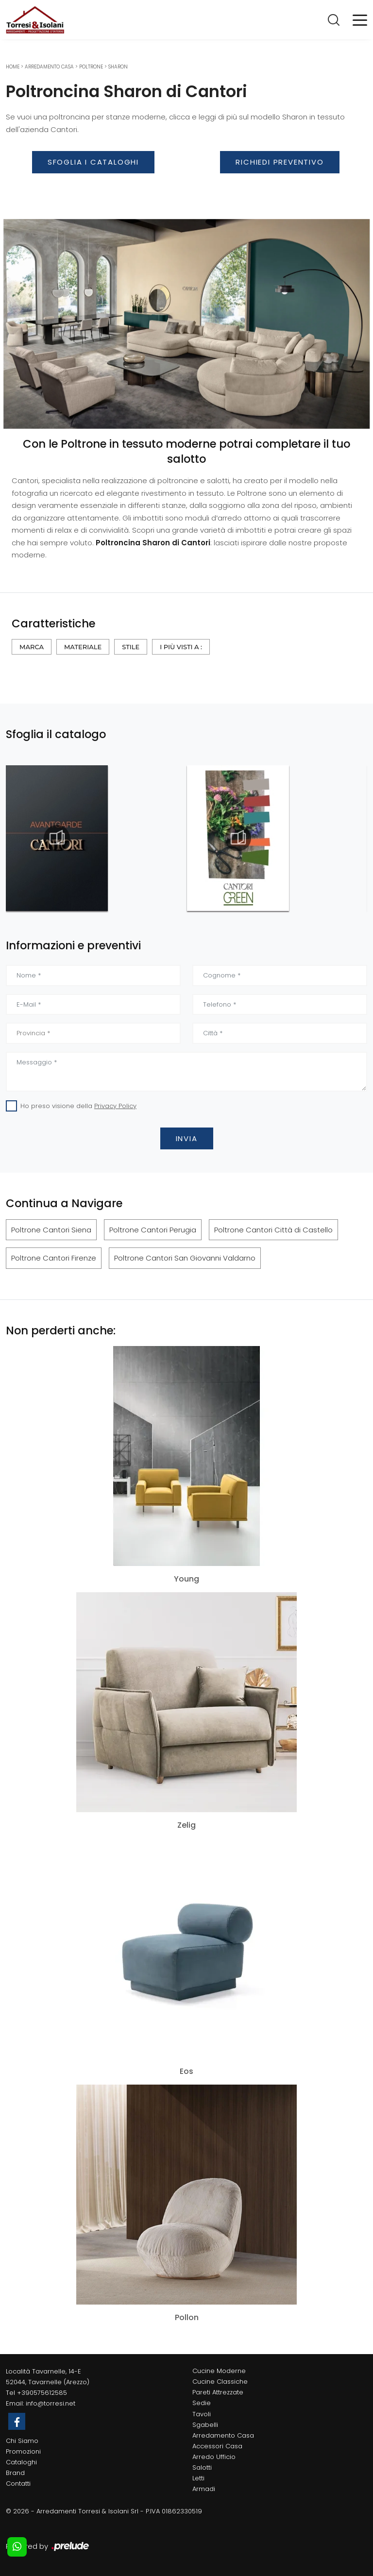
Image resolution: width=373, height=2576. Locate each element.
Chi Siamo (22, 2440)
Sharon (118, 66)
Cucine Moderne (219, 2370)
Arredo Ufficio (214, 2456)
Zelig (186, 1825)
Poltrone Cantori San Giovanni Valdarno (184, 1258)
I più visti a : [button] (181, 647)
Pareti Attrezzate (217, 2392)
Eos (186, 2071)
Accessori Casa (217, 2446)
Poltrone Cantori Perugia (152, 1230)
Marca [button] (31, 647)
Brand (15, 2472)
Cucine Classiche (220, 2381)
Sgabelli (205, 2424)
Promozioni (23, 2451)
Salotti (202, 2467)
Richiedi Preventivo (279, 162)
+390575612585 (42, 2392)
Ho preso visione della (78, 1106)
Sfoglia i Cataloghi (93, 162)
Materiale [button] (83, 647)
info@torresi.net (50, 2403)
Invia (187, 1138)
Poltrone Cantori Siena (51, 1230)
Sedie (201, 2403)
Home (12, 66)
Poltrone (91, 66)
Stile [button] (130, 647)
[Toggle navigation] (360, 19)
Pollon (187, 2317)
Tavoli (201, 2414)
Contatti (18, 2483)
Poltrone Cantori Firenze (53, 1258)
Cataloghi (21, 2462)
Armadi (203, 2488)
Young (186, 1579)
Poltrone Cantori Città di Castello (273, 1230)
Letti (198, 2478)
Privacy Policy (115, 1106)
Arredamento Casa (49, 66)
